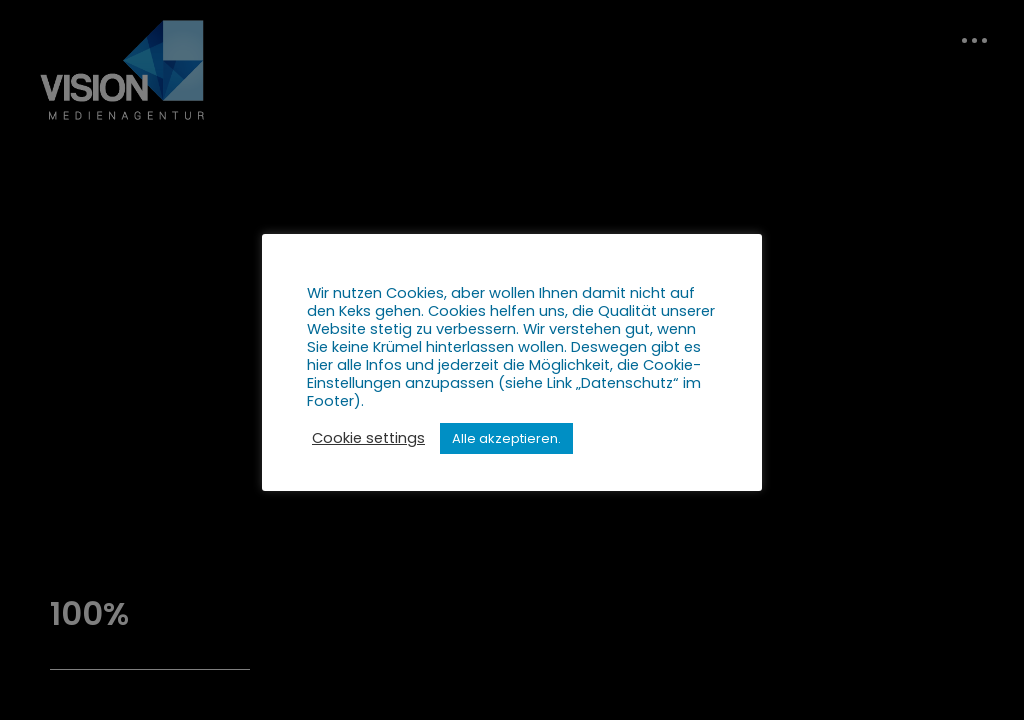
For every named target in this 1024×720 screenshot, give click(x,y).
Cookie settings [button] (368, 438)
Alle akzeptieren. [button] (506, 438)
